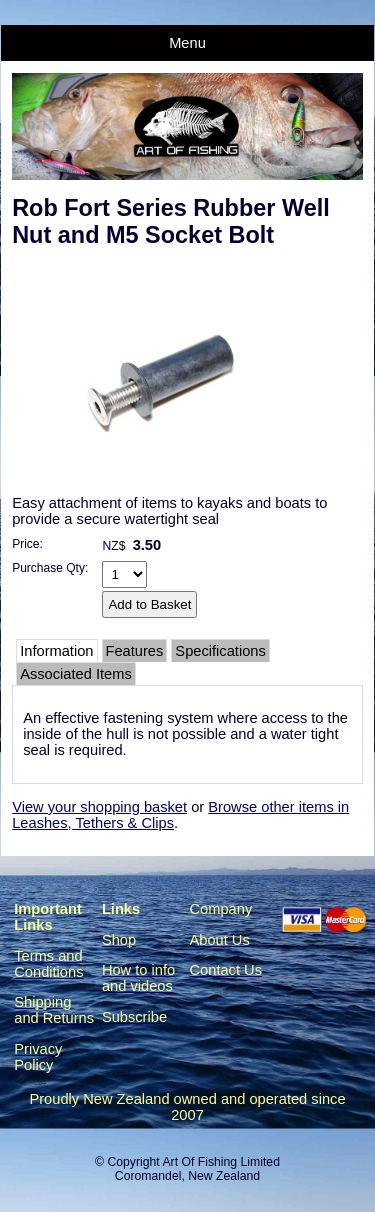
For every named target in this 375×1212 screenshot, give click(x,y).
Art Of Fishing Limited (220, 1162)
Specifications (220, 651)
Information (56, 651)
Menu (187, 43)
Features (135, 651)
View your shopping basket (99, 807)
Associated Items (76, 674)
